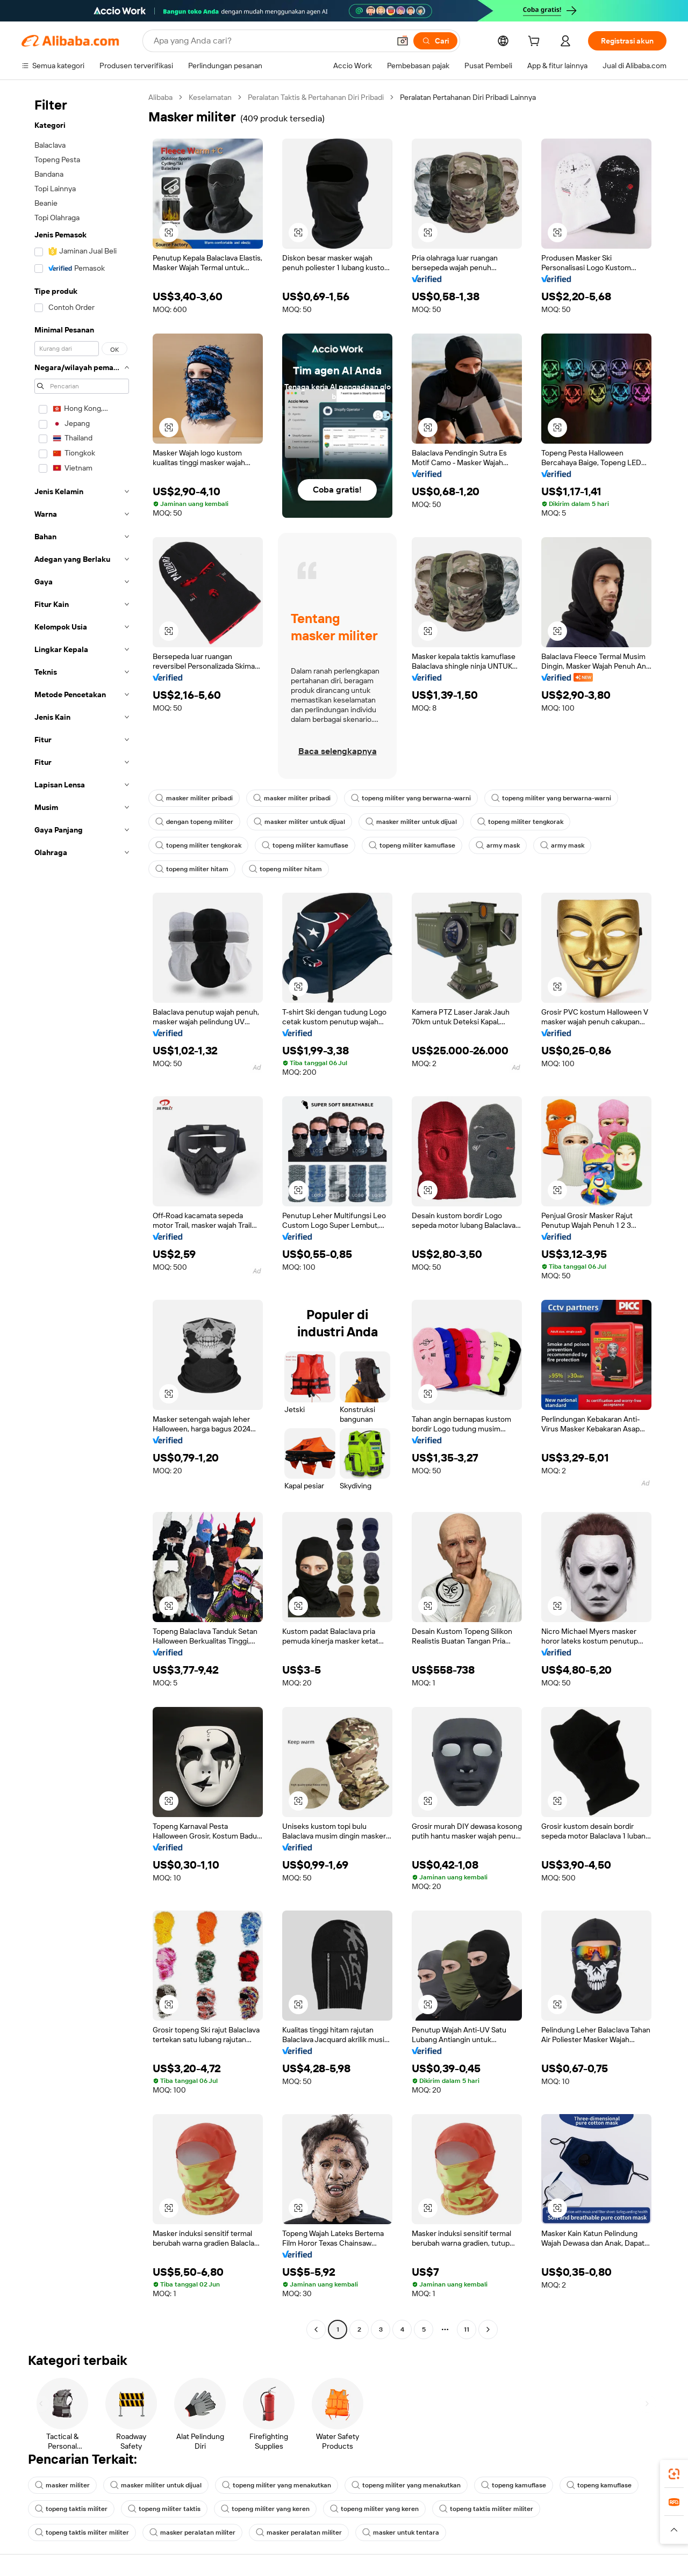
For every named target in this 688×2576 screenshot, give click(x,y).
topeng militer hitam (191, 869)
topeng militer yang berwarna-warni (411, 798)
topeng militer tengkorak (520, 821)
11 (466, 2329)
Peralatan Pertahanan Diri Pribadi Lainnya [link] (468, 97)
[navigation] (81, 1214)
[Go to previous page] (316, 2329)
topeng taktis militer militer (486, 2509)
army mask (498, 845)
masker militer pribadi (194, 798)
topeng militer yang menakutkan (276, 2485)
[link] (674, 2474)
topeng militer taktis (164, 2509)
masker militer (62, 2485)
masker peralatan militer (192, 2532)
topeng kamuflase (513, 2485)
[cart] (536, 42)
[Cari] (435, 40)
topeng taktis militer (71, 2509)
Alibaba (160, 97)
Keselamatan (210, 97)
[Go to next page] (488, 2329)
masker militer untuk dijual (299, 821)
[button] (402, 40)
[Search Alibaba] (271, 41)
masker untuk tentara (400, 2532)
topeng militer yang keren (265, 2509)
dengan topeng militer (194, 821)
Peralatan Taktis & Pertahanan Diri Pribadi (316, 97)
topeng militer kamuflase (305, 845)
